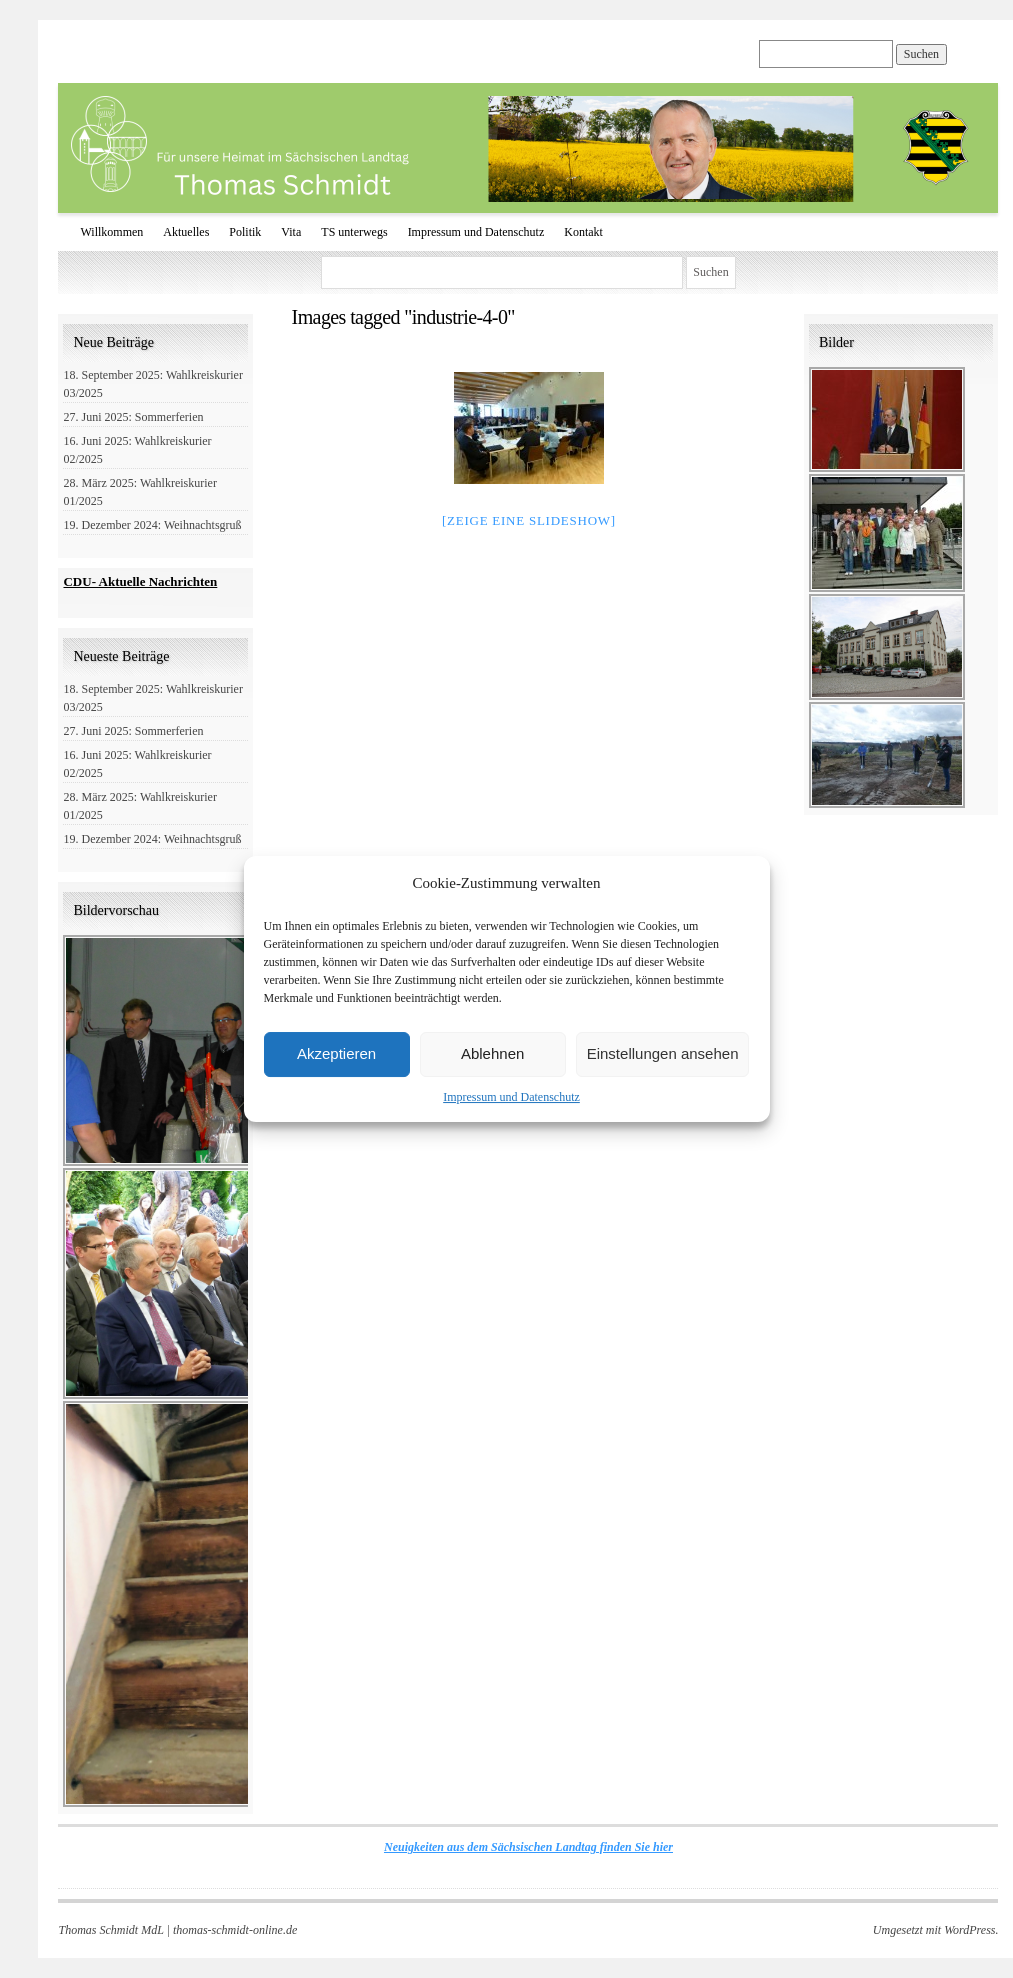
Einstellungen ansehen (663, 1053)
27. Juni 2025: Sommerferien (133, 417)
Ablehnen (492, 1053)
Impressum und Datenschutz (511, 1097)
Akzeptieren (336, 1053)
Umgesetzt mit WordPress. (936, 1930)
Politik (245, 232)
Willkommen (111, 232)
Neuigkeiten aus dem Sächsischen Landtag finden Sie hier (528, 1847)
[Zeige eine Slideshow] (529, 520)
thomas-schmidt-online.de (235, 1930)
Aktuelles (186, 232)
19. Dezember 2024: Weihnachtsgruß (152, 525)
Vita (291, 232)
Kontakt (583, 232)
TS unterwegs (354, 232)
